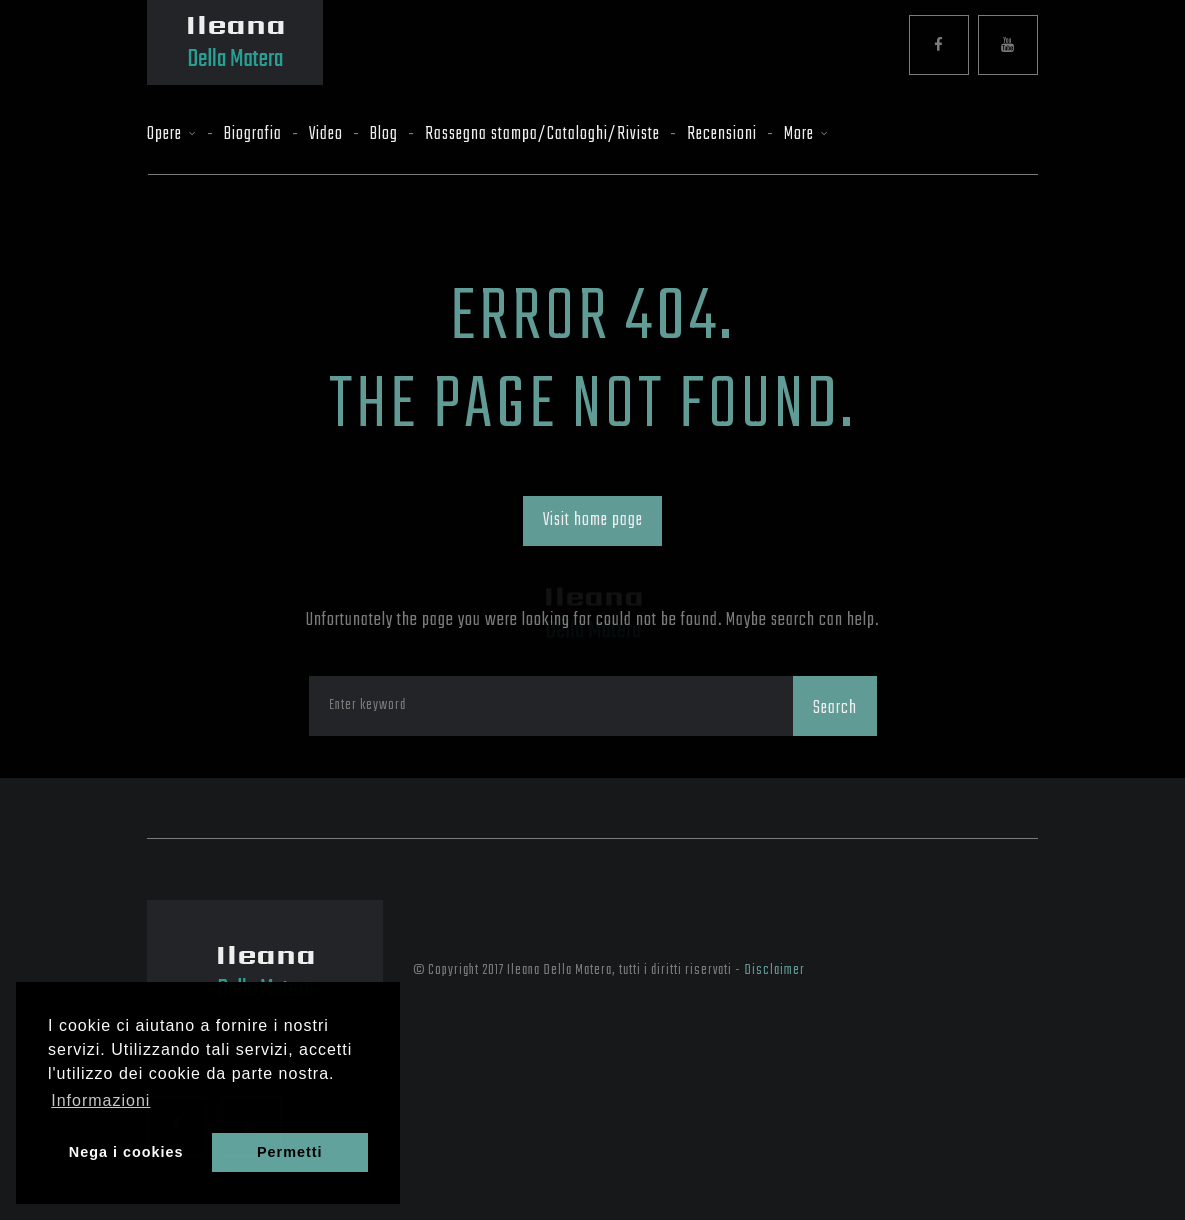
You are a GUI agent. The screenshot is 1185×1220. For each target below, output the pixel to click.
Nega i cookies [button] (126, 1152)
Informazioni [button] (100, 1100)
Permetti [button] (290, 1152)
